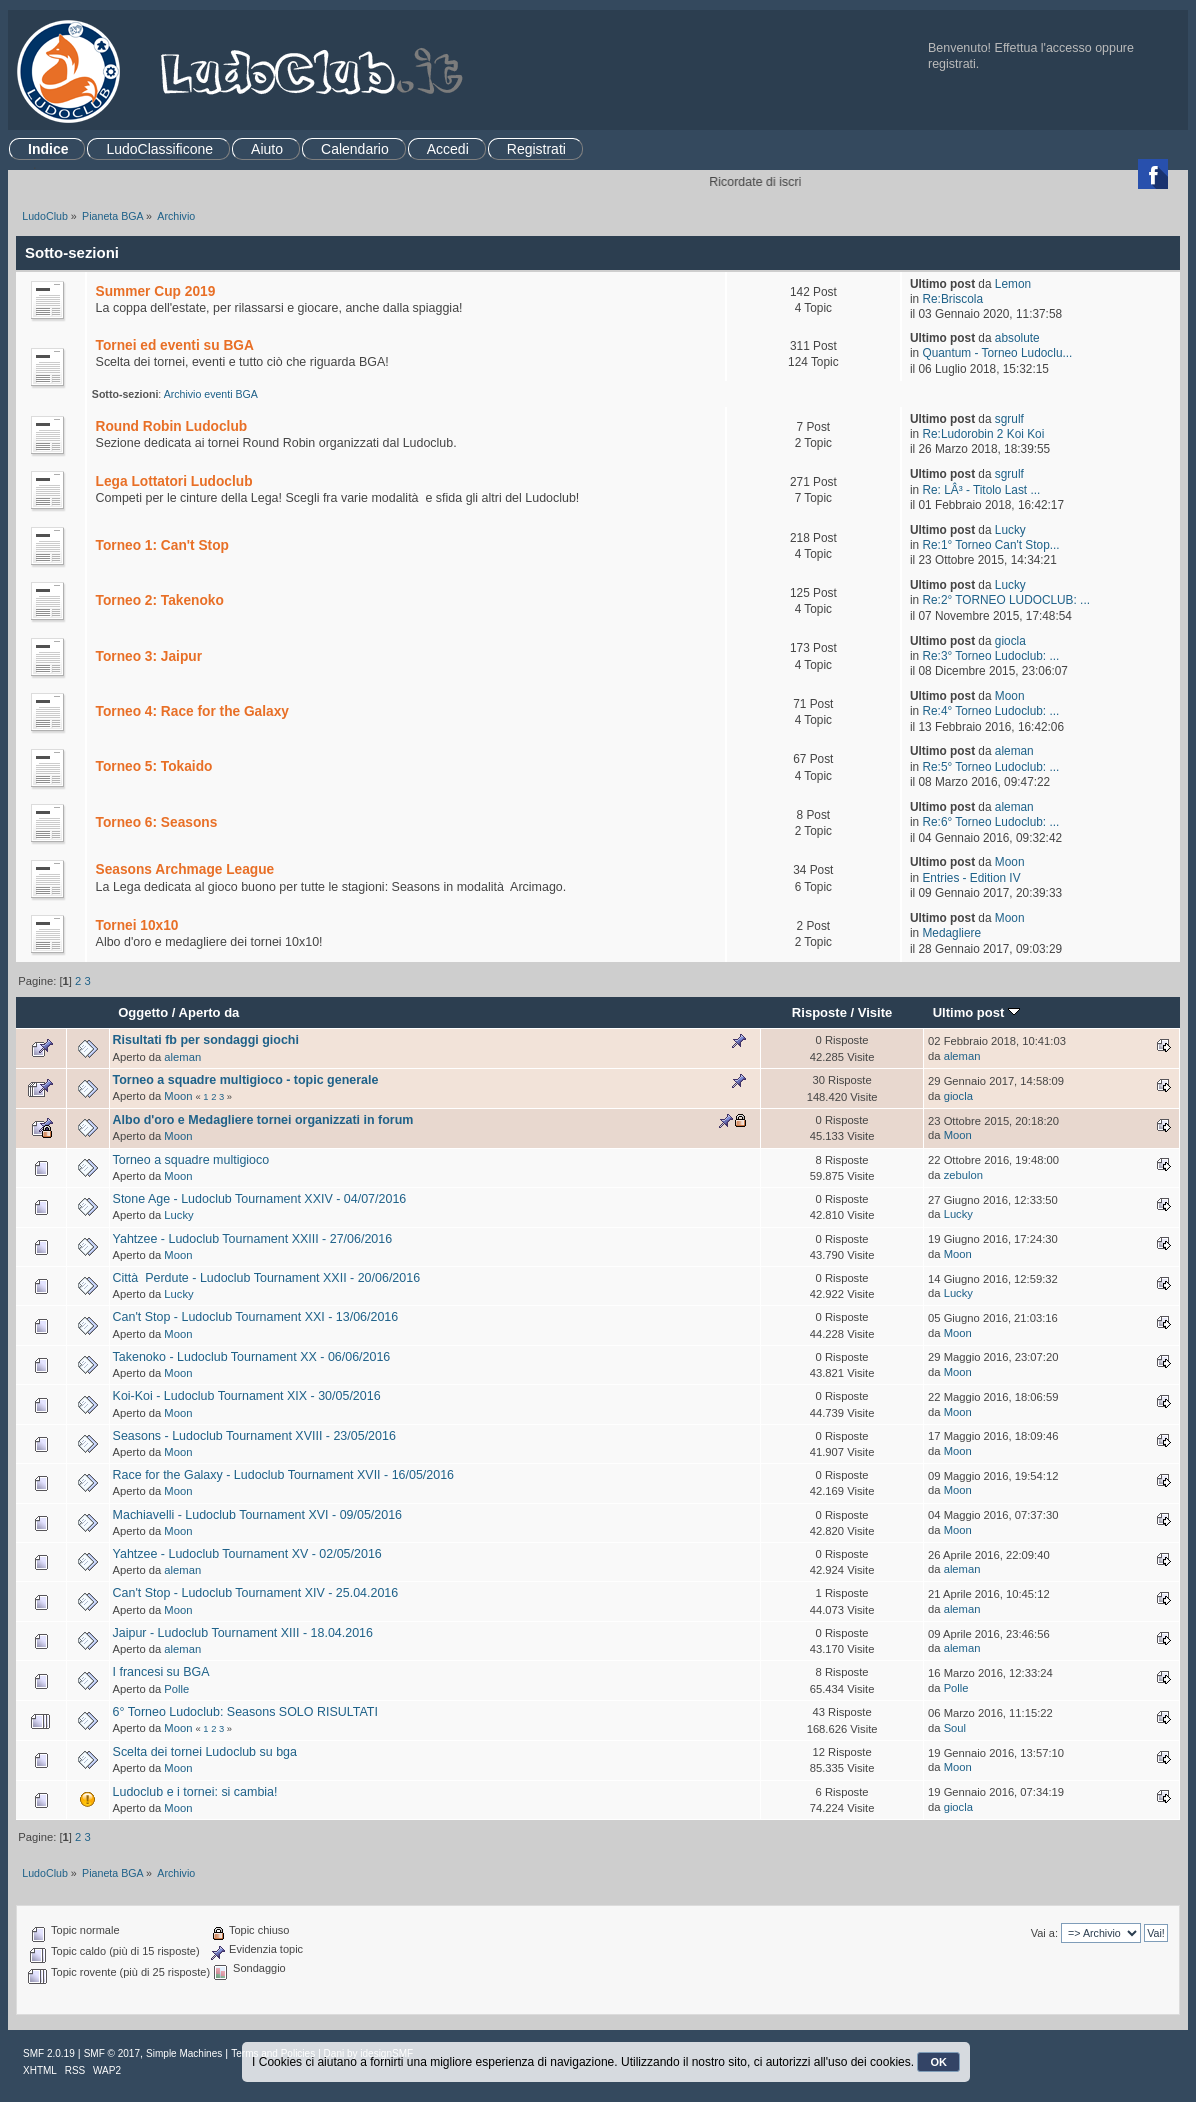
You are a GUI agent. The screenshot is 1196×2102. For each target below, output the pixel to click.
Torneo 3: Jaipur (149, 656)
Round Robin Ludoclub (172, 426)
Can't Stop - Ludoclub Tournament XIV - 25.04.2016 (256, 1593)
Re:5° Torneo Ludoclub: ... (990, 767)
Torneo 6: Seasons (157, 822)
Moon (1010, 696)
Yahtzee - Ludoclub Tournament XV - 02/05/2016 (247, 1554)
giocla (1010, 641)
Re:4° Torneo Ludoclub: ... (990, 711)
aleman (1014, 751)
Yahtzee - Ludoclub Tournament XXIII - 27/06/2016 (253, 1239)
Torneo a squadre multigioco (191, 1160)
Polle (176, 1689)
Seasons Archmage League (185, 869)
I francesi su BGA (161, 1672)
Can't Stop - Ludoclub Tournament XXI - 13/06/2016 (256, 1317)
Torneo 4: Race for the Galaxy (192, 711)
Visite (875, 1012)
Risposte (819, 1012)
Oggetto (143, 1012)
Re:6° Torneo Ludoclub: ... (990, 822)
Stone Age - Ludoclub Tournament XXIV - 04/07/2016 (260, 1199)
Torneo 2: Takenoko (160, 600)
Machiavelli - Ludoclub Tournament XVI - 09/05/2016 (258, 1515)
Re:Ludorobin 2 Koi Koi (983, 434)
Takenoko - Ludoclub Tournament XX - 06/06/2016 (252, 1357)
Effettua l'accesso (1043, 48)
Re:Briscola (952, 299)
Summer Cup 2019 (156, 291)
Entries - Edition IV (971, 878)
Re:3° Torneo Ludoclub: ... (990, 656)
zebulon (963, 1175)
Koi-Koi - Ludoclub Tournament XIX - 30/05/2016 (247, 1396)
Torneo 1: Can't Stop (162, 545)
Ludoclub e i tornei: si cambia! (195, 1792)
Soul (955, 1728)
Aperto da (209, 1012)
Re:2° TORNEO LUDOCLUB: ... (1006, 600)
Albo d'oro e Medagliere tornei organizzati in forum (263, 1120)
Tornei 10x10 (137, 925)
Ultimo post (976, 1012)
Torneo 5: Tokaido (154, 766)
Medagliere (951, 933)
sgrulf (1009, 419)
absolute (1017, 338)
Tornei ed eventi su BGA (175, 345)
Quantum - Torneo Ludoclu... (997, 353)
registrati (952, 64)
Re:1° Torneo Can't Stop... (990, 545)
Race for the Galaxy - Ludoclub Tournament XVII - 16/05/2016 (283, 1475)
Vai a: (1044, 1933)
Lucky (1010, 530)
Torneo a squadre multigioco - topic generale (246, 1080)
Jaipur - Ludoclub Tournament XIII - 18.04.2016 (243, 1633)
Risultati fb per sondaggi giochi (206, 1040)
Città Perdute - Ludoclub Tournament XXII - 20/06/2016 (267, 1278)
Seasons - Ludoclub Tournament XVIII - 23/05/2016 (254, 1436)
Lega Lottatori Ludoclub (174, 481)
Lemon (1013, 284)
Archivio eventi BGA (211, 394)
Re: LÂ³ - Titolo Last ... (981, 490)
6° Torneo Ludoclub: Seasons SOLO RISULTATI (245, 1712)
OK (938, 2062)
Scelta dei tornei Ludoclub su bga (205, 1752)
